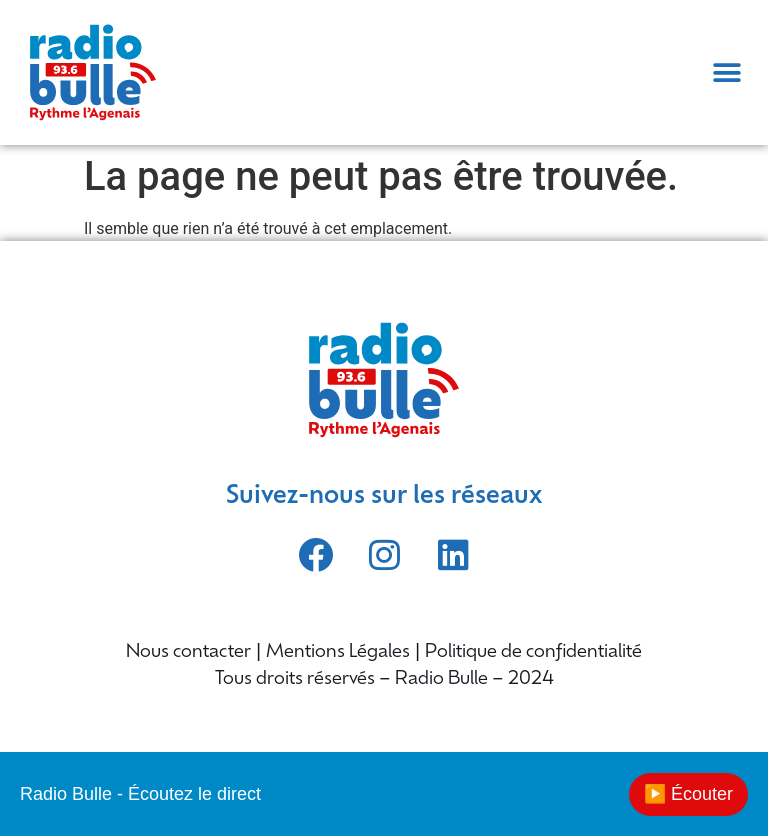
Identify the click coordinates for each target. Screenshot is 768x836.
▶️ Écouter (688, 794)
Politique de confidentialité (533, 652)
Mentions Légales (338, 652)
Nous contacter (188, 652)
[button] (727, 72)
